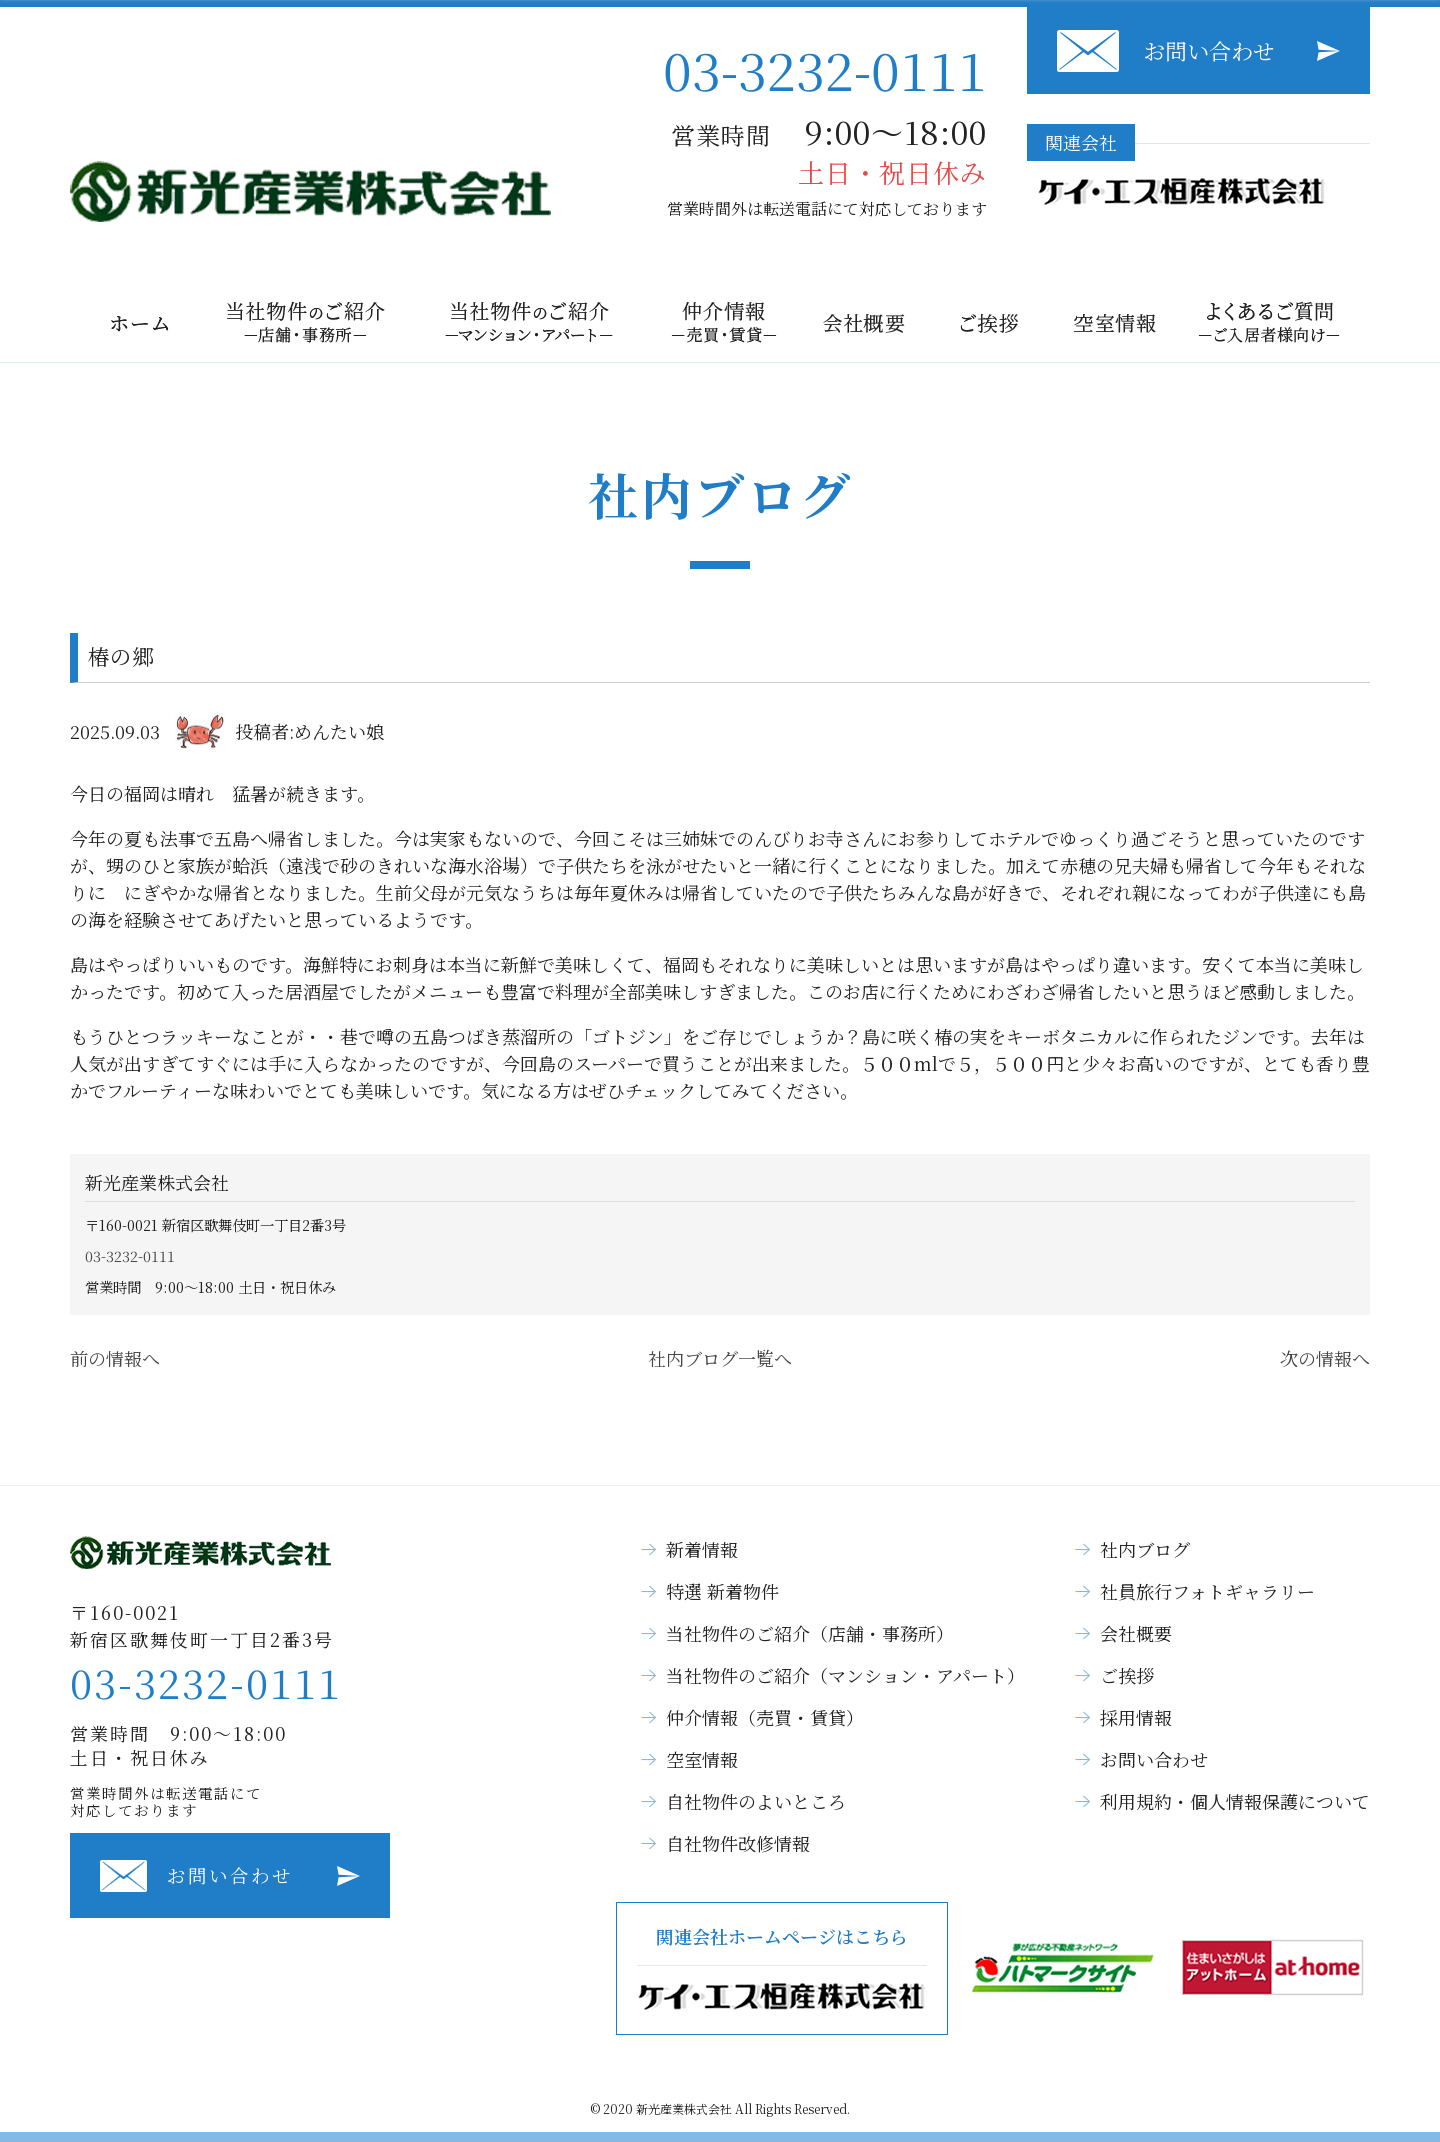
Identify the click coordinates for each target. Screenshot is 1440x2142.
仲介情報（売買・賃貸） (765, 1717)
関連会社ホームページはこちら (782, 1968)
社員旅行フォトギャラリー (1207, 1591)
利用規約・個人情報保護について (1235, 1801)
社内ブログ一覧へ (720, 1358)
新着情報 (702, 1549)
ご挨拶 (1127, 1675)
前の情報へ (115, 1358)
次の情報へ (1325, 1358)
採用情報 (1136, 1717)
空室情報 (702, 1759)
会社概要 (1136, 1633)
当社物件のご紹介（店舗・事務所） (810, 1633)
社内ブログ (1145, 1549)
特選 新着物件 (722, 1591)
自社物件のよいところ (756, 1801)
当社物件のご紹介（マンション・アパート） (845, 1675)
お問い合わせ (1209, 50)
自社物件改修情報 (738, 1843)
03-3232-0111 (825, 68)
